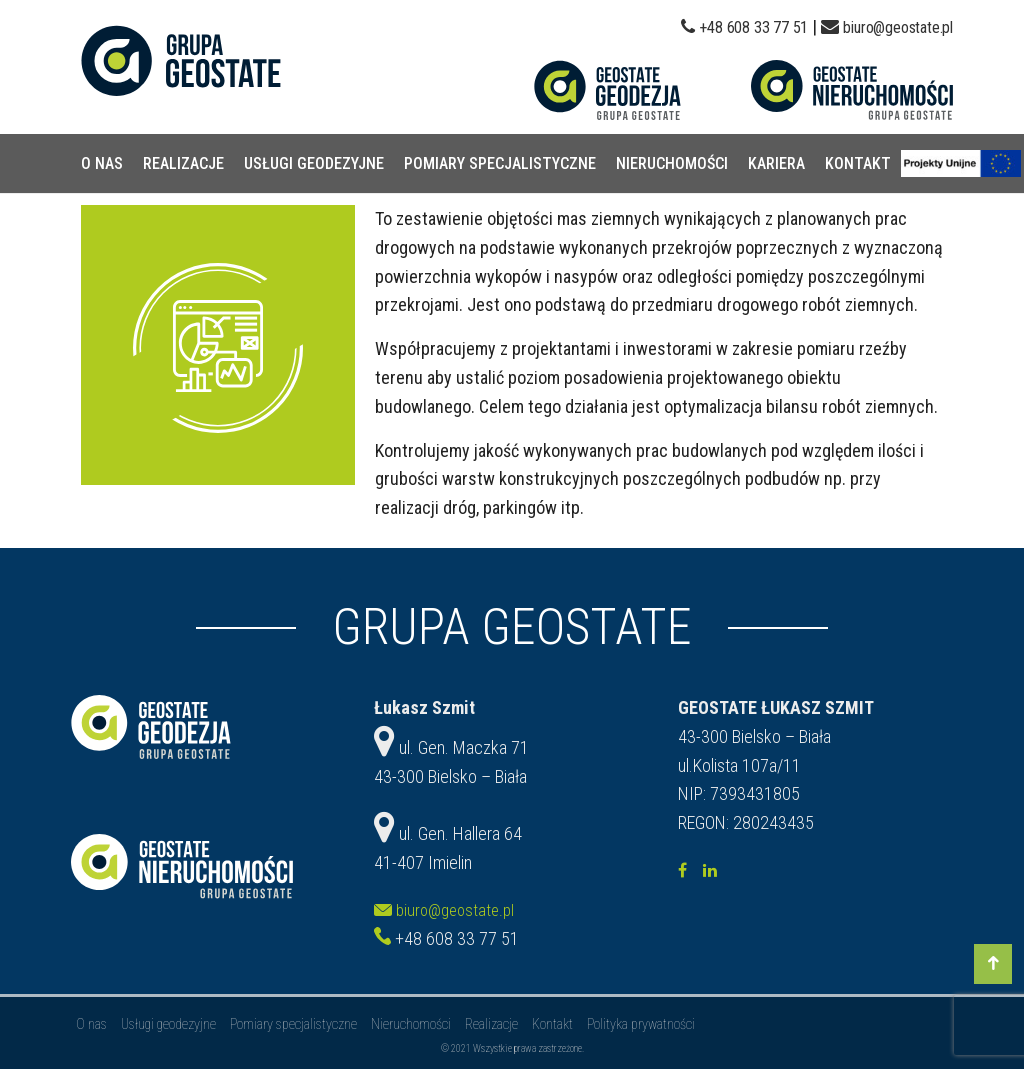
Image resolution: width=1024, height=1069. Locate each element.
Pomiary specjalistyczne (500, 163)
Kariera (776, 163)
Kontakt (858, 163)
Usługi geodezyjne (314, 163)
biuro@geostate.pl (898, 27)
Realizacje (183, 163)
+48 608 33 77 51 (753, 27)
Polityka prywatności (641, 1024)
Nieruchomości (672, 163)
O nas (102, 163)
